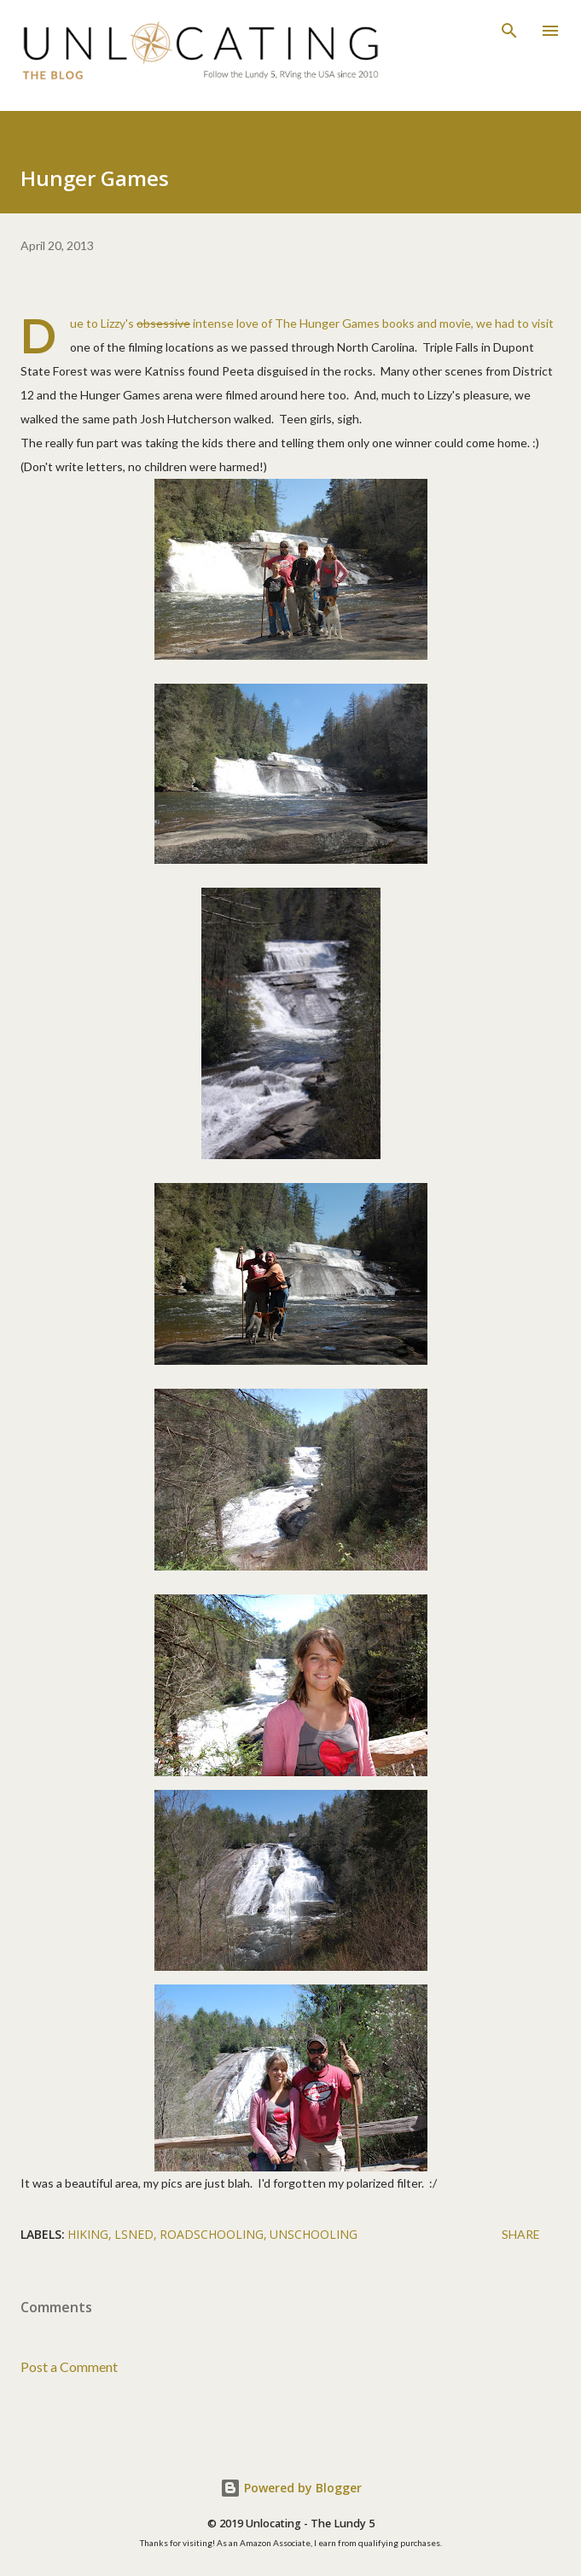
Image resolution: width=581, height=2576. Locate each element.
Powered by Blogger (291, 2488)
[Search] (509, 30)
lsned (134, 2234)
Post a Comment (69, 2366)
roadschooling (212, 2234)
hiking (87, 2234)
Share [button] (521, 2234)
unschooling (313, 2234)
